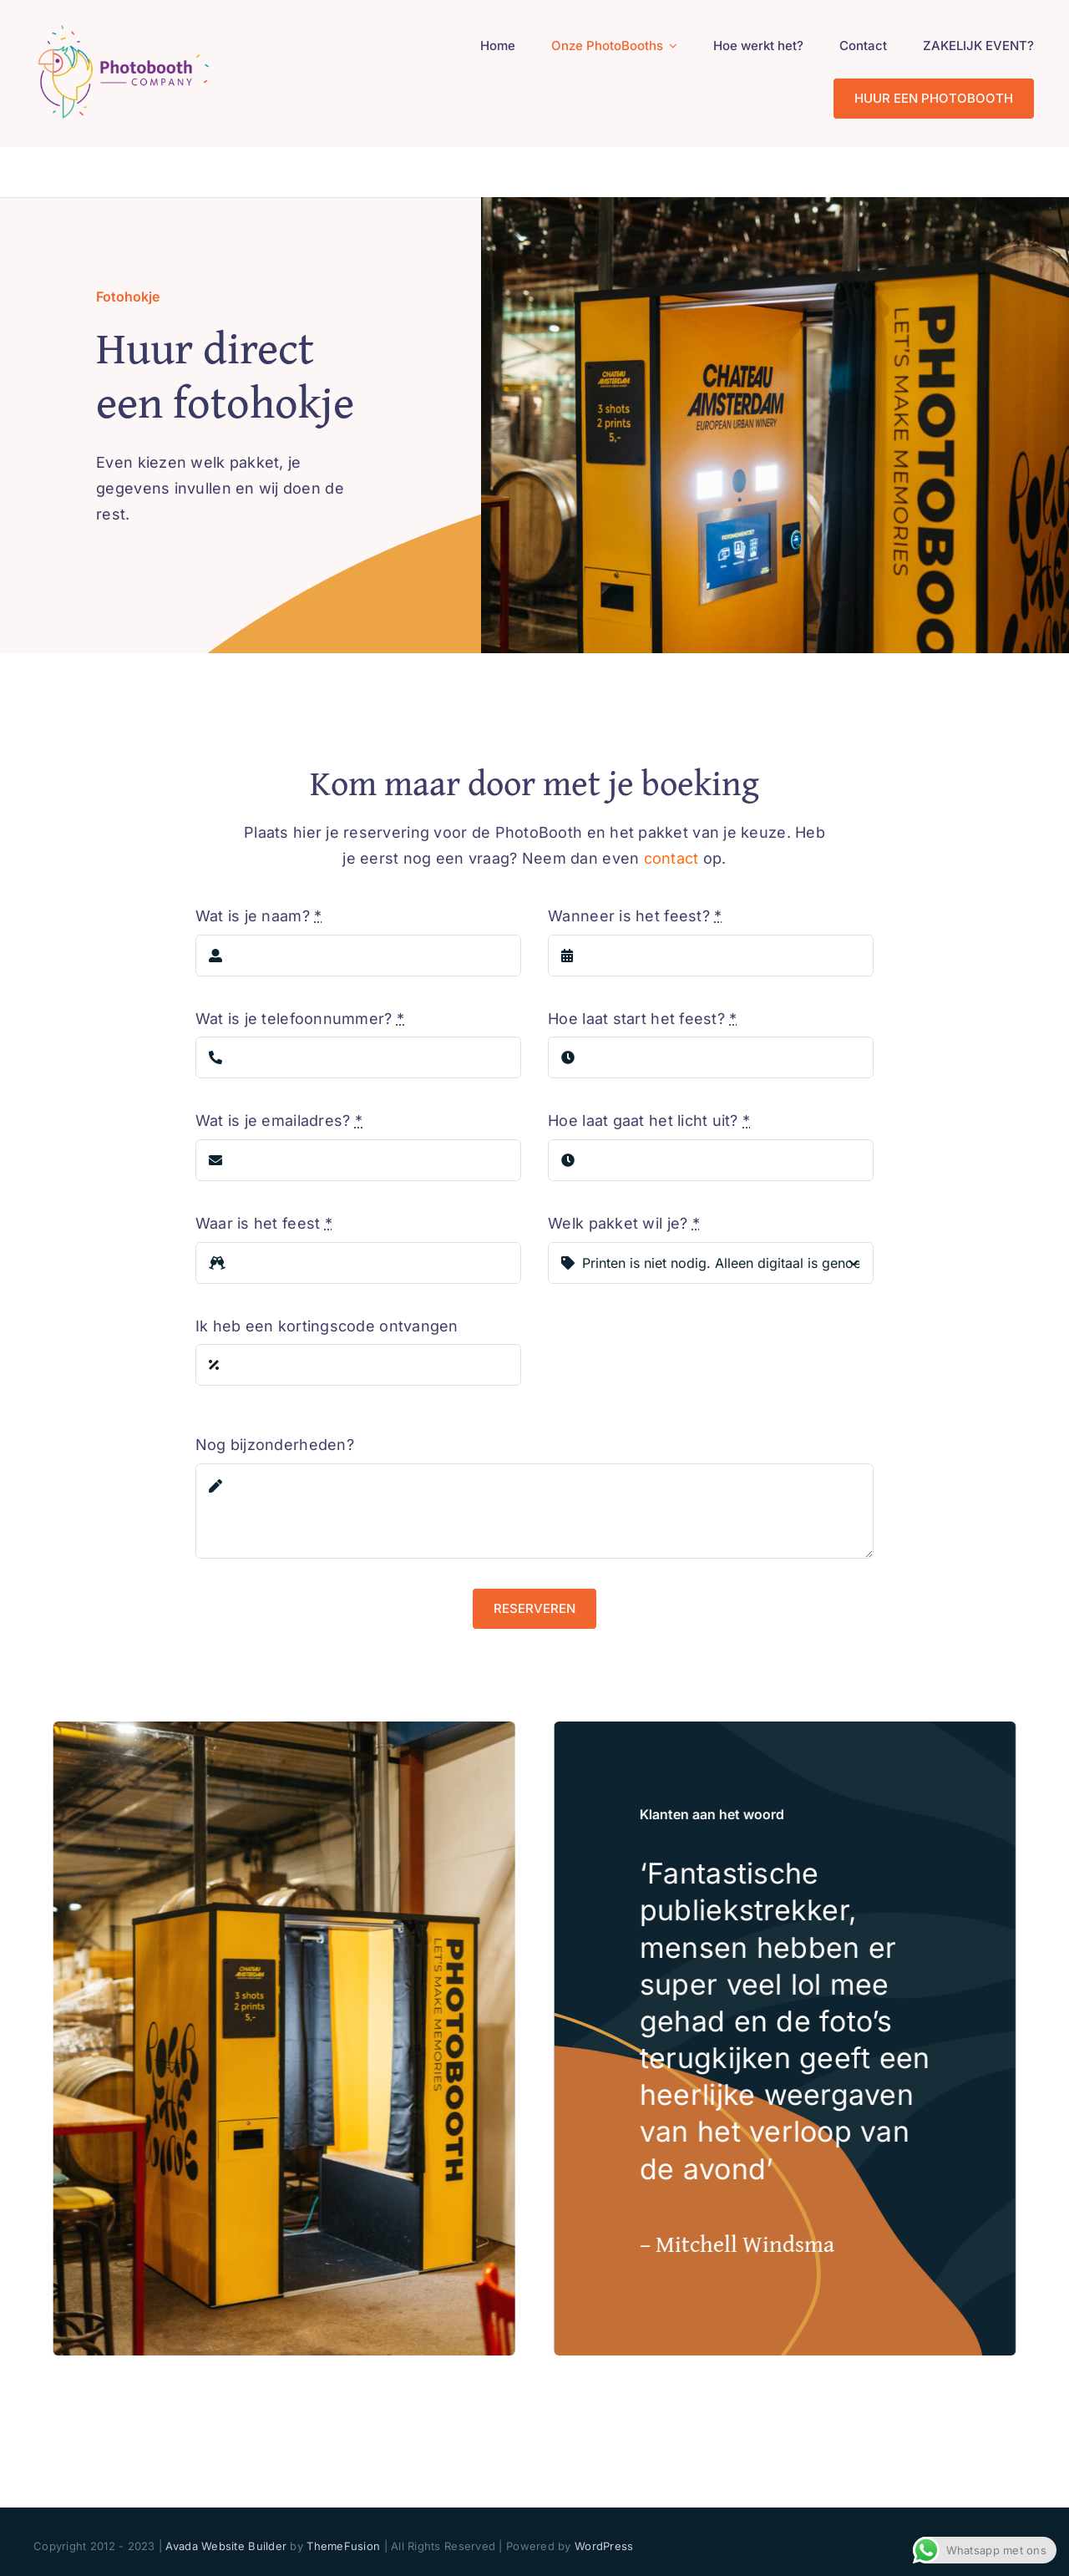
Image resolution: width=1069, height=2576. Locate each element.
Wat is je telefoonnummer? (299, 1018)
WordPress (604, 2546)
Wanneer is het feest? (635, 916)
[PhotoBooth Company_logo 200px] (123, 28)
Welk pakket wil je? (624, 1223)
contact (671, 858)
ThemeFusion (343, 2546)
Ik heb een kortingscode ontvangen (327, 1326)
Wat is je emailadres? (278, 1120)
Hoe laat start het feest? (642, 1018)
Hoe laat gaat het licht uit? (649, 1120)
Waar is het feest (263, 1223)
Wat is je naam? (258, 916)
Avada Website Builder (225, 2546)
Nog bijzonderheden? (274, 1444)
